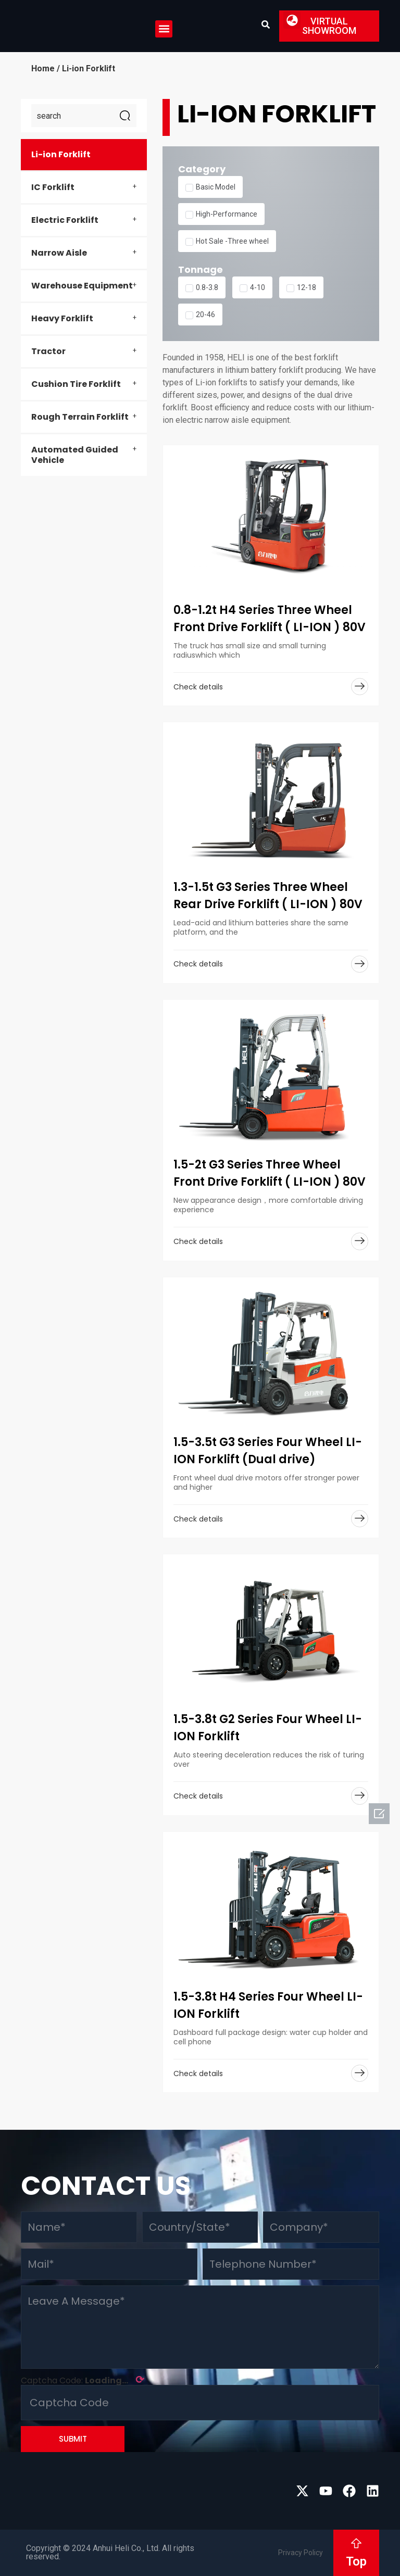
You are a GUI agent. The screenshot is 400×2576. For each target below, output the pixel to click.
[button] (163, 28)
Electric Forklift (64, 220)
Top (356, 2561)
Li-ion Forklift (61, 154)
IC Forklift (52, 187)
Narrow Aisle (59, 253)
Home (43, 68)
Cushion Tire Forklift (76, 384)
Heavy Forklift (62, 318)
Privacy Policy (300, 2552)
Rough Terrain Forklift (80, 417)
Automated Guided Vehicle (74, 455)
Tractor (48, 351)
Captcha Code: (82, 2379)
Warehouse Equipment (82, 286)
